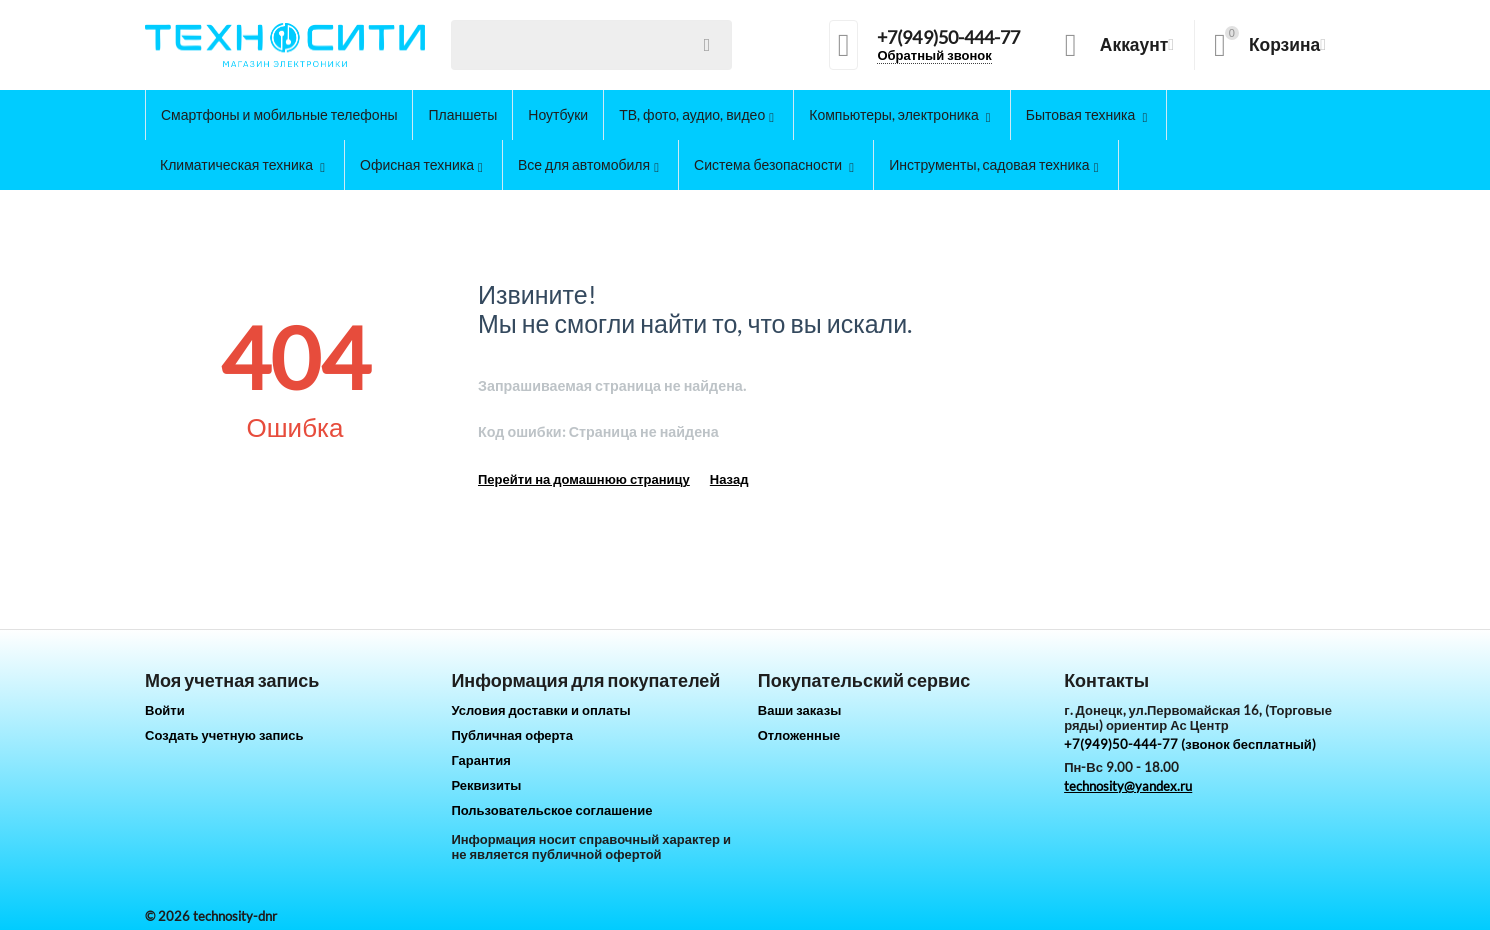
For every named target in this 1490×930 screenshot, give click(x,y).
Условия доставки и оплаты (540, 710)
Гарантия (480, 760)
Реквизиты (486, 785)
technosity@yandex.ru (1128, 786)
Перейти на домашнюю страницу (584, 479)
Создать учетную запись (224, 735)
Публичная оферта (512, 735)
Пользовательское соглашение (551, 810)
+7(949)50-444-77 (948, 38)
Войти (165, 710)
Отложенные (799, 735)
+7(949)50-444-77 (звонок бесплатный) (1190, 744)
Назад (729, 479)
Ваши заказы (800, 710)
